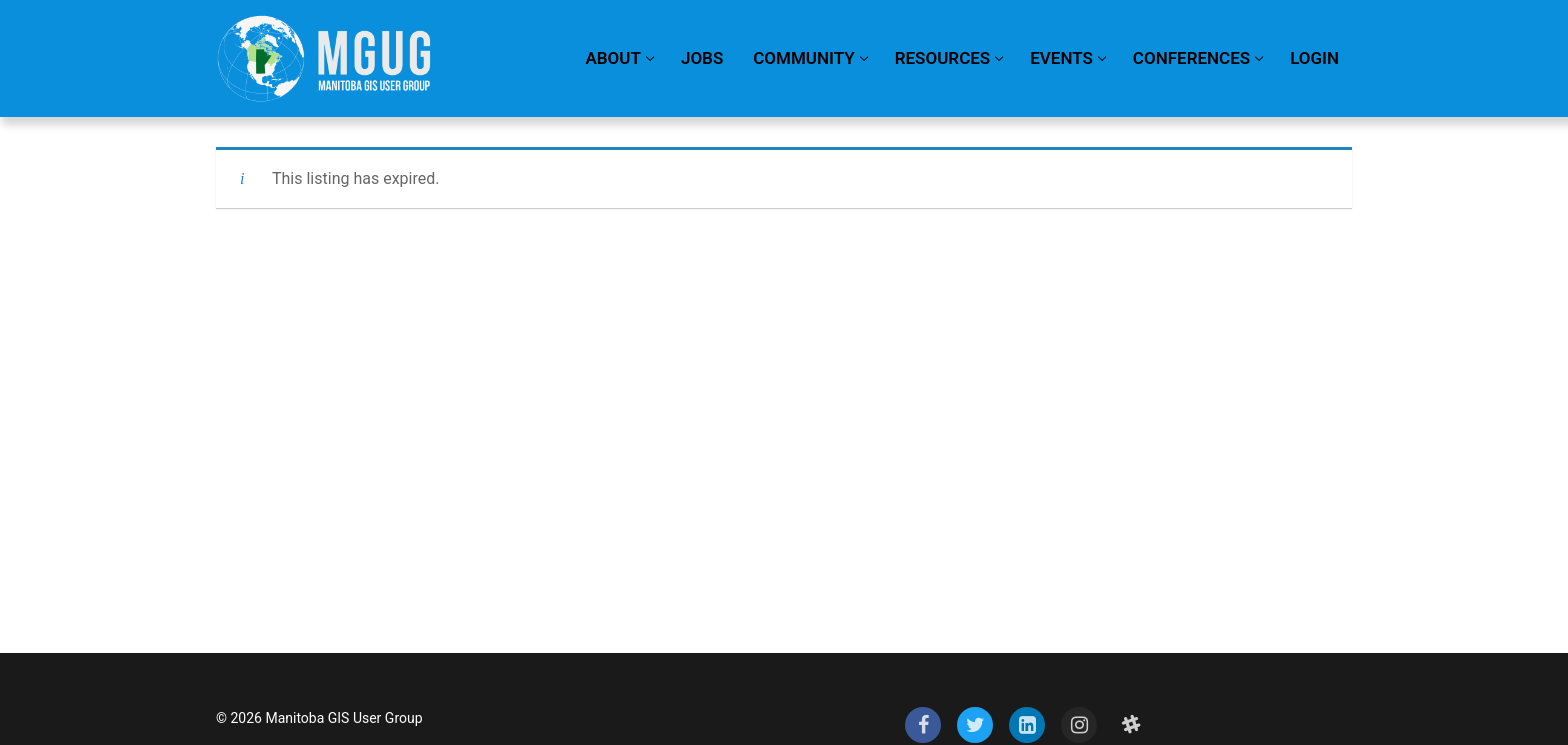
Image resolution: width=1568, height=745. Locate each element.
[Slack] (1131, 725)
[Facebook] (923, 725)
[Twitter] (975, 725)
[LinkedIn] (1027, 725)
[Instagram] (1079, 725)
